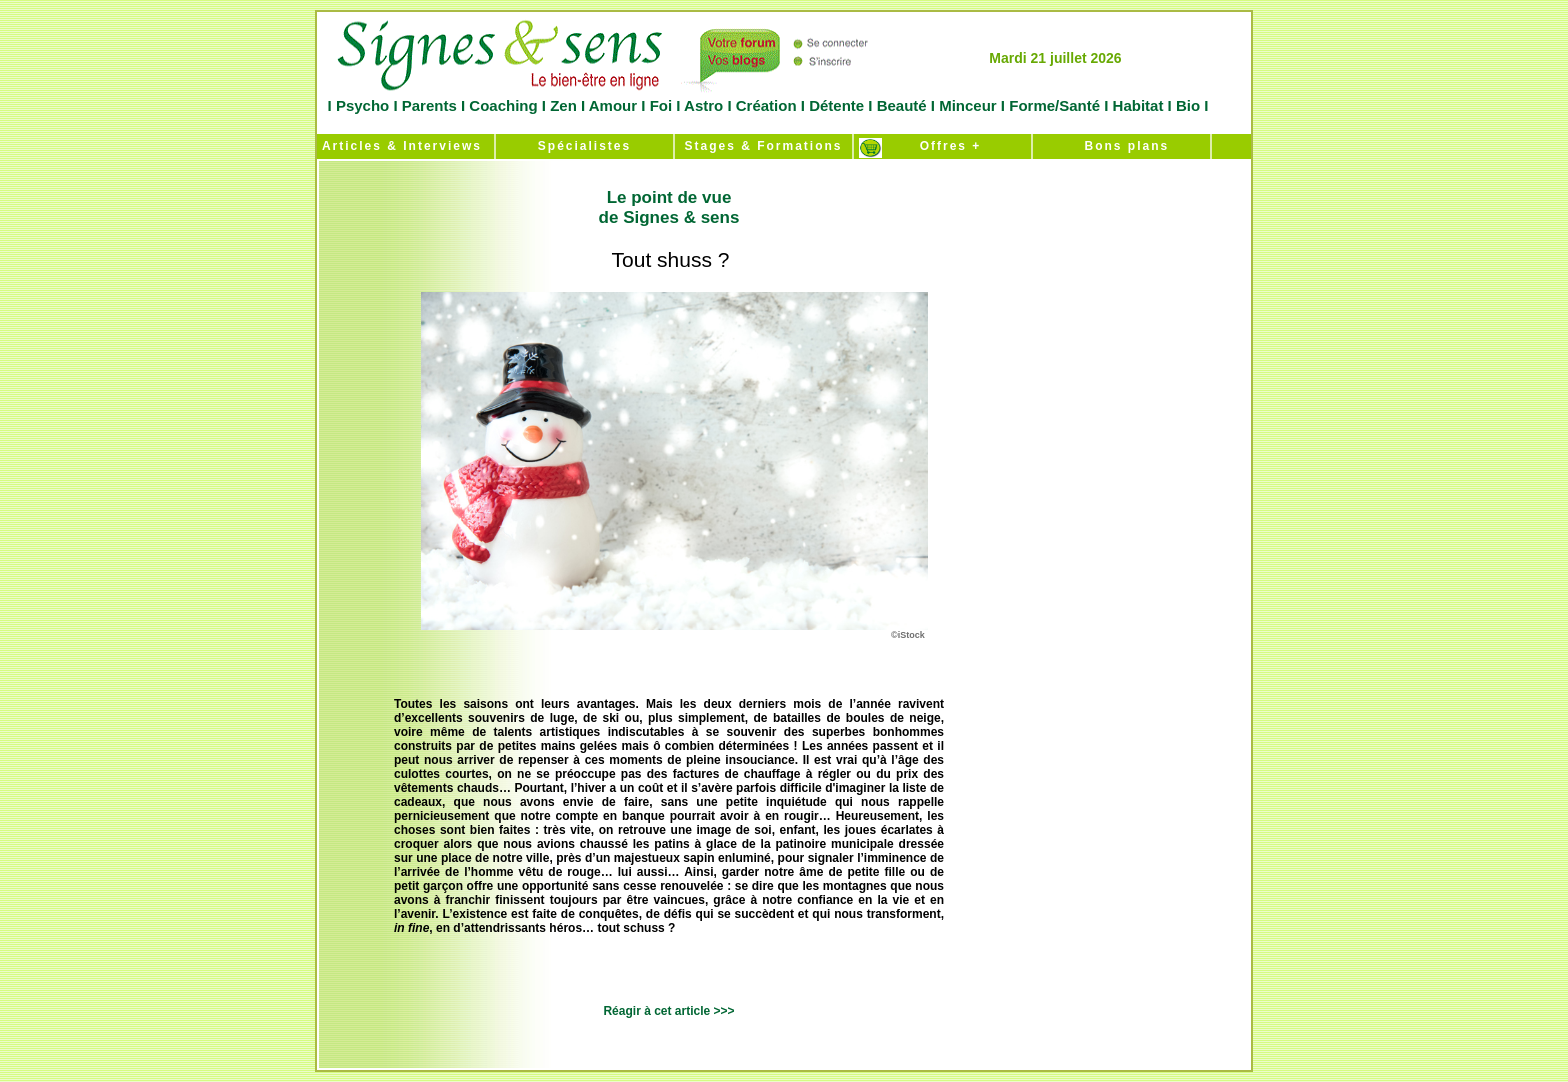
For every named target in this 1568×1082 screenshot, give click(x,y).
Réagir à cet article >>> (668, 1011)
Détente (838, 105)
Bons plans (1121, 146)
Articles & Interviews (399, 146)
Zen (563, 105)
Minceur (966, 105)
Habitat (1137, 105)
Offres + (943, 146)
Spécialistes (584, 146)
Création (766, 105)
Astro (703, 105)
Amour (611, 105)
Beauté (901, 105)
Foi (660, 105)
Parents (429, 105)
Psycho (361, 105)
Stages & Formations (763, 146)
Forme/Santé (1054, 105)
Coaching (503, 105)
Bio (1188, 105)
